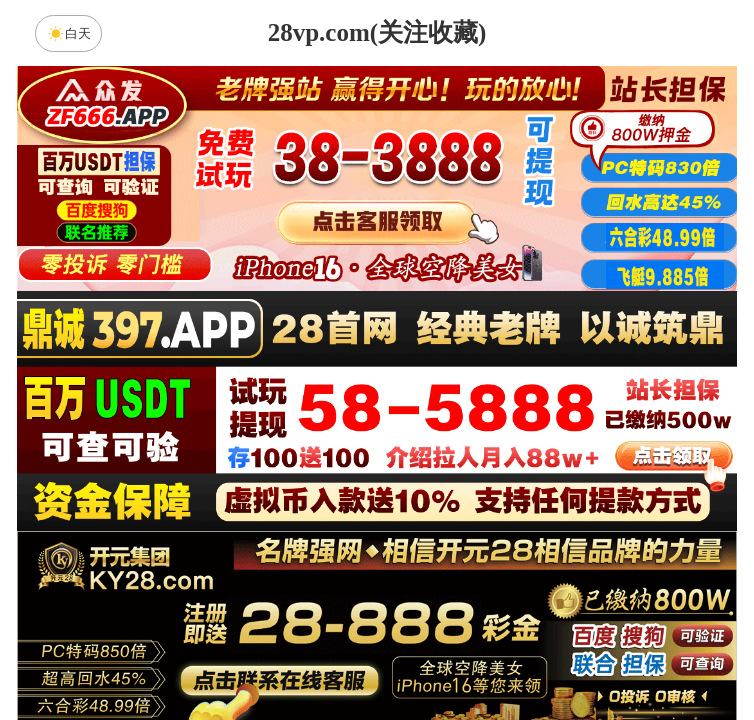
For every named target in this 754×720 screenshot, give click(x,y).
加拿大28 (187, 495)
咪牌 (517, 406)
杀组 (314, 654)
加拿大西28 (314, 495)
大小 (440, 654)
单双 (567, 654)
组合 (187, 654)
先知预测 (377, 601)
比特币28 (567, 495)
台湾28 (440, 495)
